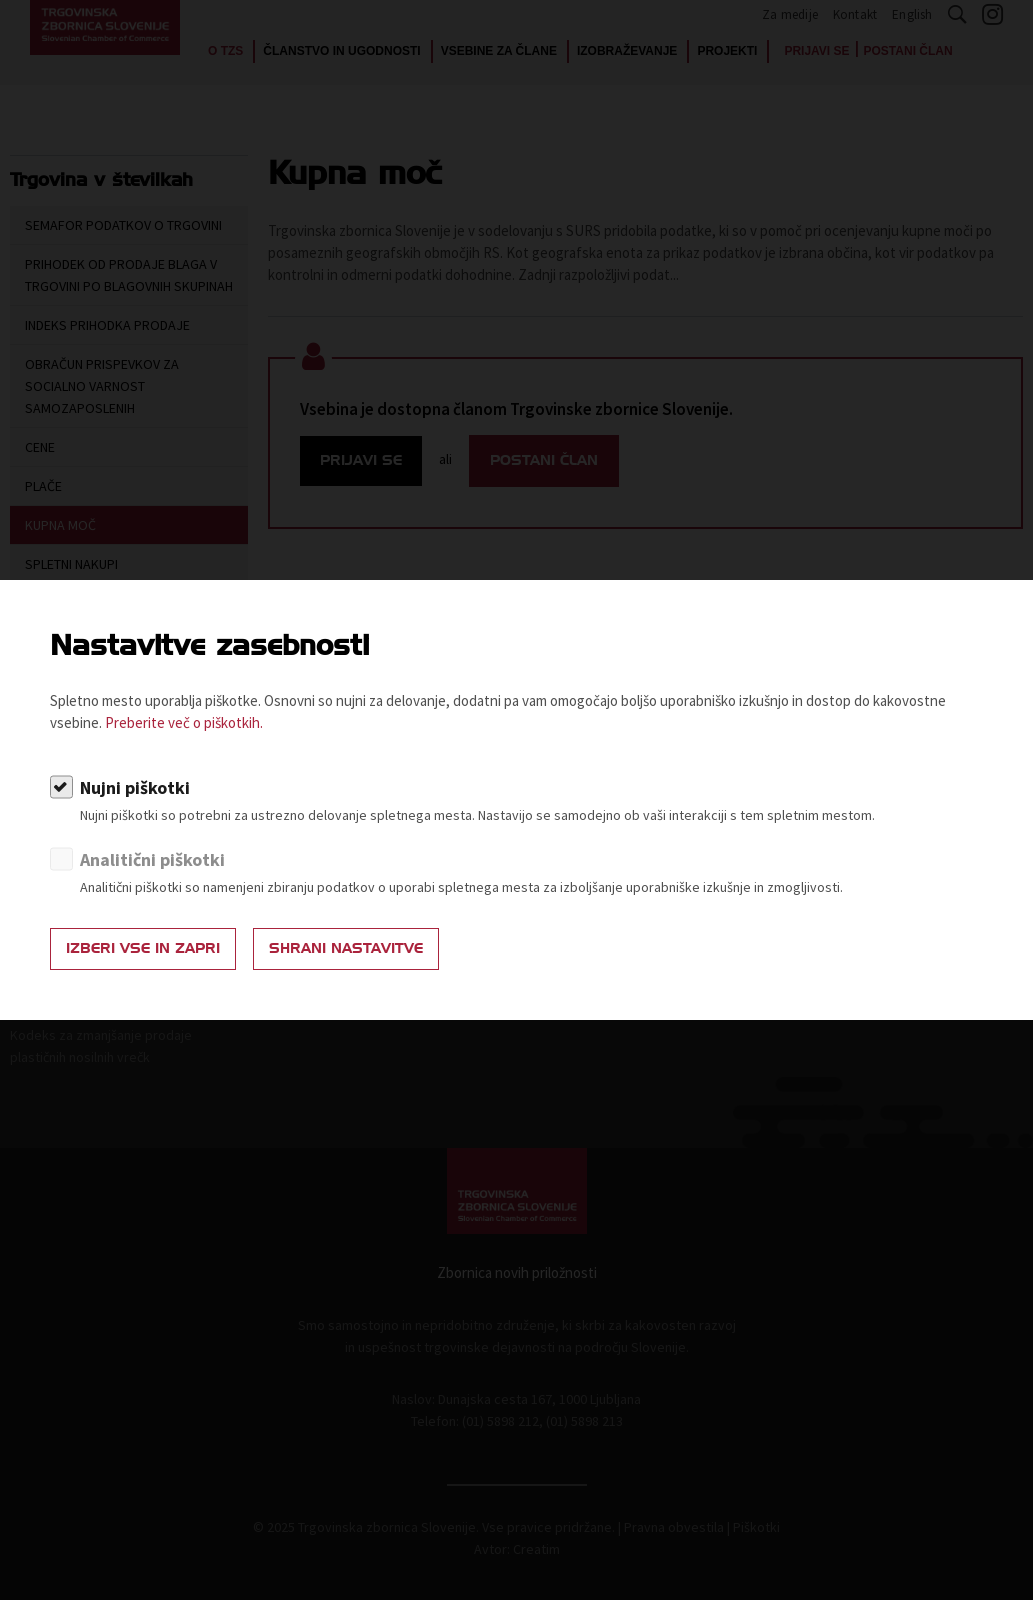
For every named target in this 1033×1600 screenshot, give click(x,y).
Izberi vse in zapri (143, 948)
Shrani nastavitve (346, 948)
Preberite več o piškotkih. (184, 722)
